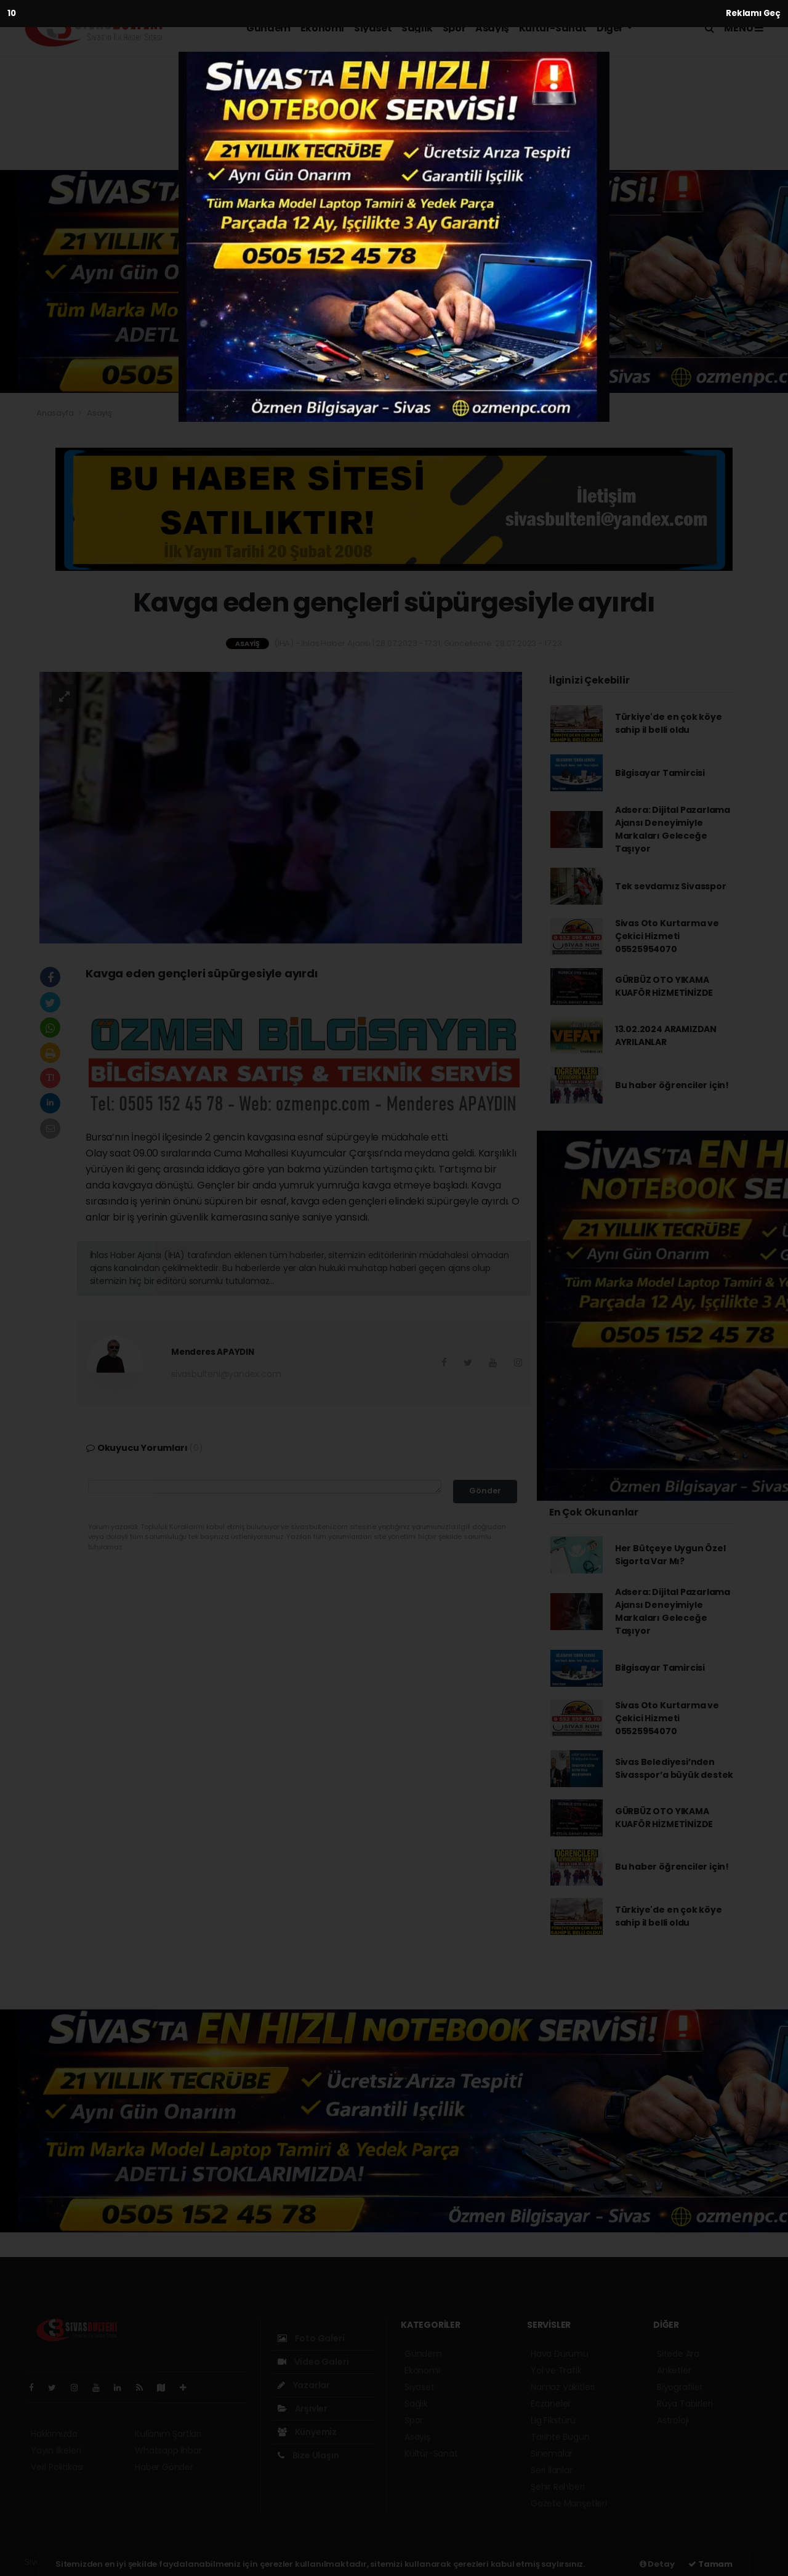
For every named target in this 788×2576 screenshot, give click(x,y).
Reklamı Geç (753, 13)
